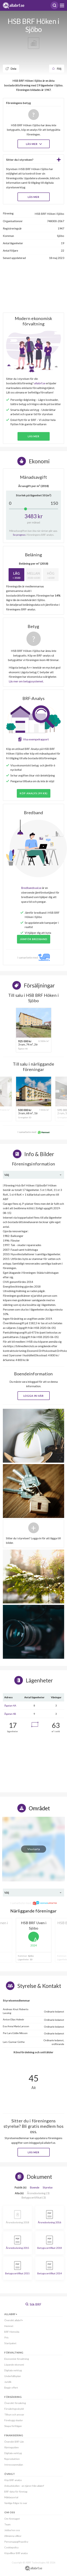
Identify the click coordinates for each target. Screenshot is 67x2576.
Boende (34, 2187)
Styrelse (48, 2187)
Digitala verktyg (13, 2370)
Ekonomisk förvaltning (16, 2358)
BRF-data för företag (15, 2491)
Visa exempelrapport (36, 739)
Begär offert (11, 2387)
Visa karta (33, 1849)
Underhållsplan (12, 2376)
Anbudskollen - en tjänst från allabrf (24, 2485)
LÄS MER (33, 196)
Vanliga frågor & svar (15, 2503)
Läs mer (33, 143)
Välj (6, 1174)
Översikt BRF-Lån (14, 2441)
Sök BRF (33, 2304)
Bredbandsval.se (31, 887)
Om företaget (12, 2518)
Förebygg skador (13, 2420)
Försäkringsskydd (14, 2408)
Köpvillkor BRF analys (16, 2553)
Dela (11, 68)
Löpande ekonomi (14, 2364)
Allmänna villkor (12, 2535)
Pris (6, 2337)
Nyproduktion (12, 2458)
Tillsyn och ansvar (14, 2414)
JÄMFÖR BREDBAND (33, 939)
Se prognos (19, 534)
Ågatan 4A (10, 1705)
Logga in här (33, 1395)
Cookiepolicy (11, 2547)
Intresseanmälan (13, 2464)
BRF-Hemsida (11, 2331)
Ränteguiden (11, 2447)
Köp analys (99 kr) (34, 793)
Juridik (7, 2381)
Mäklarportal (11, 2497)
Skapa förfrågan (13, 2425)
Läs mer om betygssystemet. (26, 681)
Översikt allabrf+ (13, 2320)
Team (7, 2524)
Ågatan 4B (10, 1713)
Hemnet (8, 2325)
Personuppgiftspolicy (16, 2541)
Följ (56, 68)
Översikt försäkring (15, 2403)
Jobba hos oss (12, 2530)
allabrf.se (39, 383)
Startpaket (10, 2343)
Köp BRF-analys (13, 2480)
